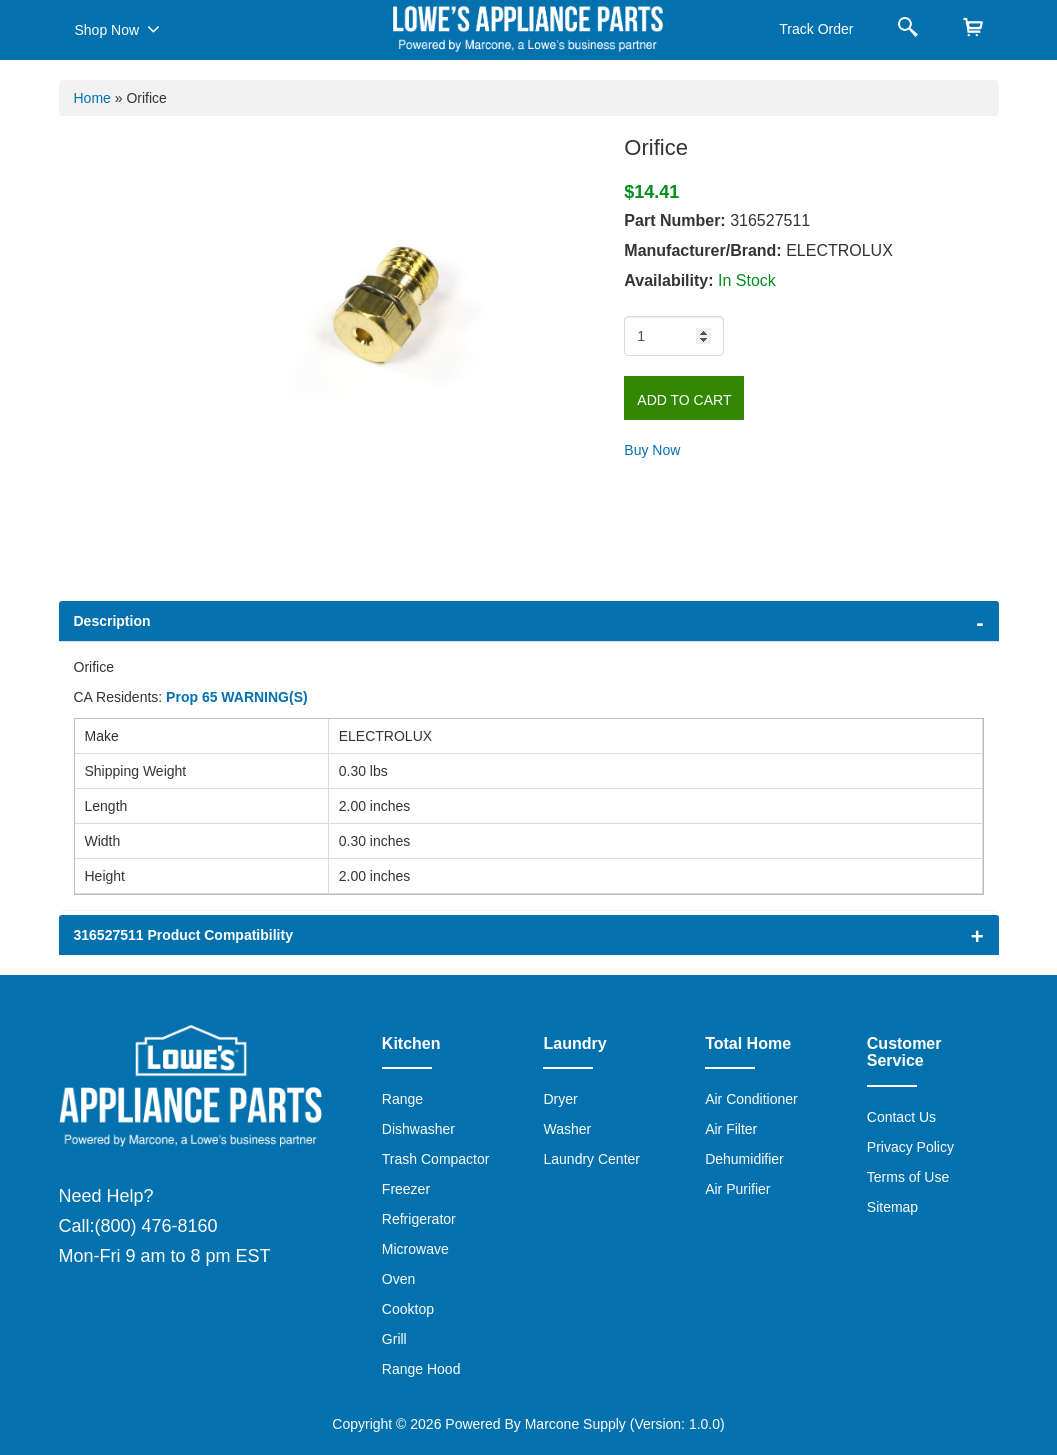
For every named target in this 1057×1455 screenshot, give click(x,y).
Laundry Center (591, 1159)
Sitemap (892, 1207)
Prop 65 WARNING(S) (237, 697)
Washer (567, 1129)
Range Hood (421, 1369)
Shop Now (117, 29)
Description (112, 621)
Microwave (415, 1249)
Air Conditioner (751, 1099)
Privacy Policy (910, 1147)
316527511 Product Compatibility (183, 935)
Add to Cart (684, 400)
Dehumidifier (744, 1159)
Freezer (406, 1189)
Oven (398, 1279)
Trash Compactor (436, 1159)
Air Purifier (737, 1189)
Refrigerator (419, 1219)
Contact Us (901, 1117)
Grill (394, 1339)
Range (402, 1099)
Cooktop (408, 1309)
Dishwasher (418, 1129)
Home (92, 98)
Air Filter (731, 1129)
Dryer (560, 1099)
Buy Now (652, 450)
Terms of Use (908, 1177)
